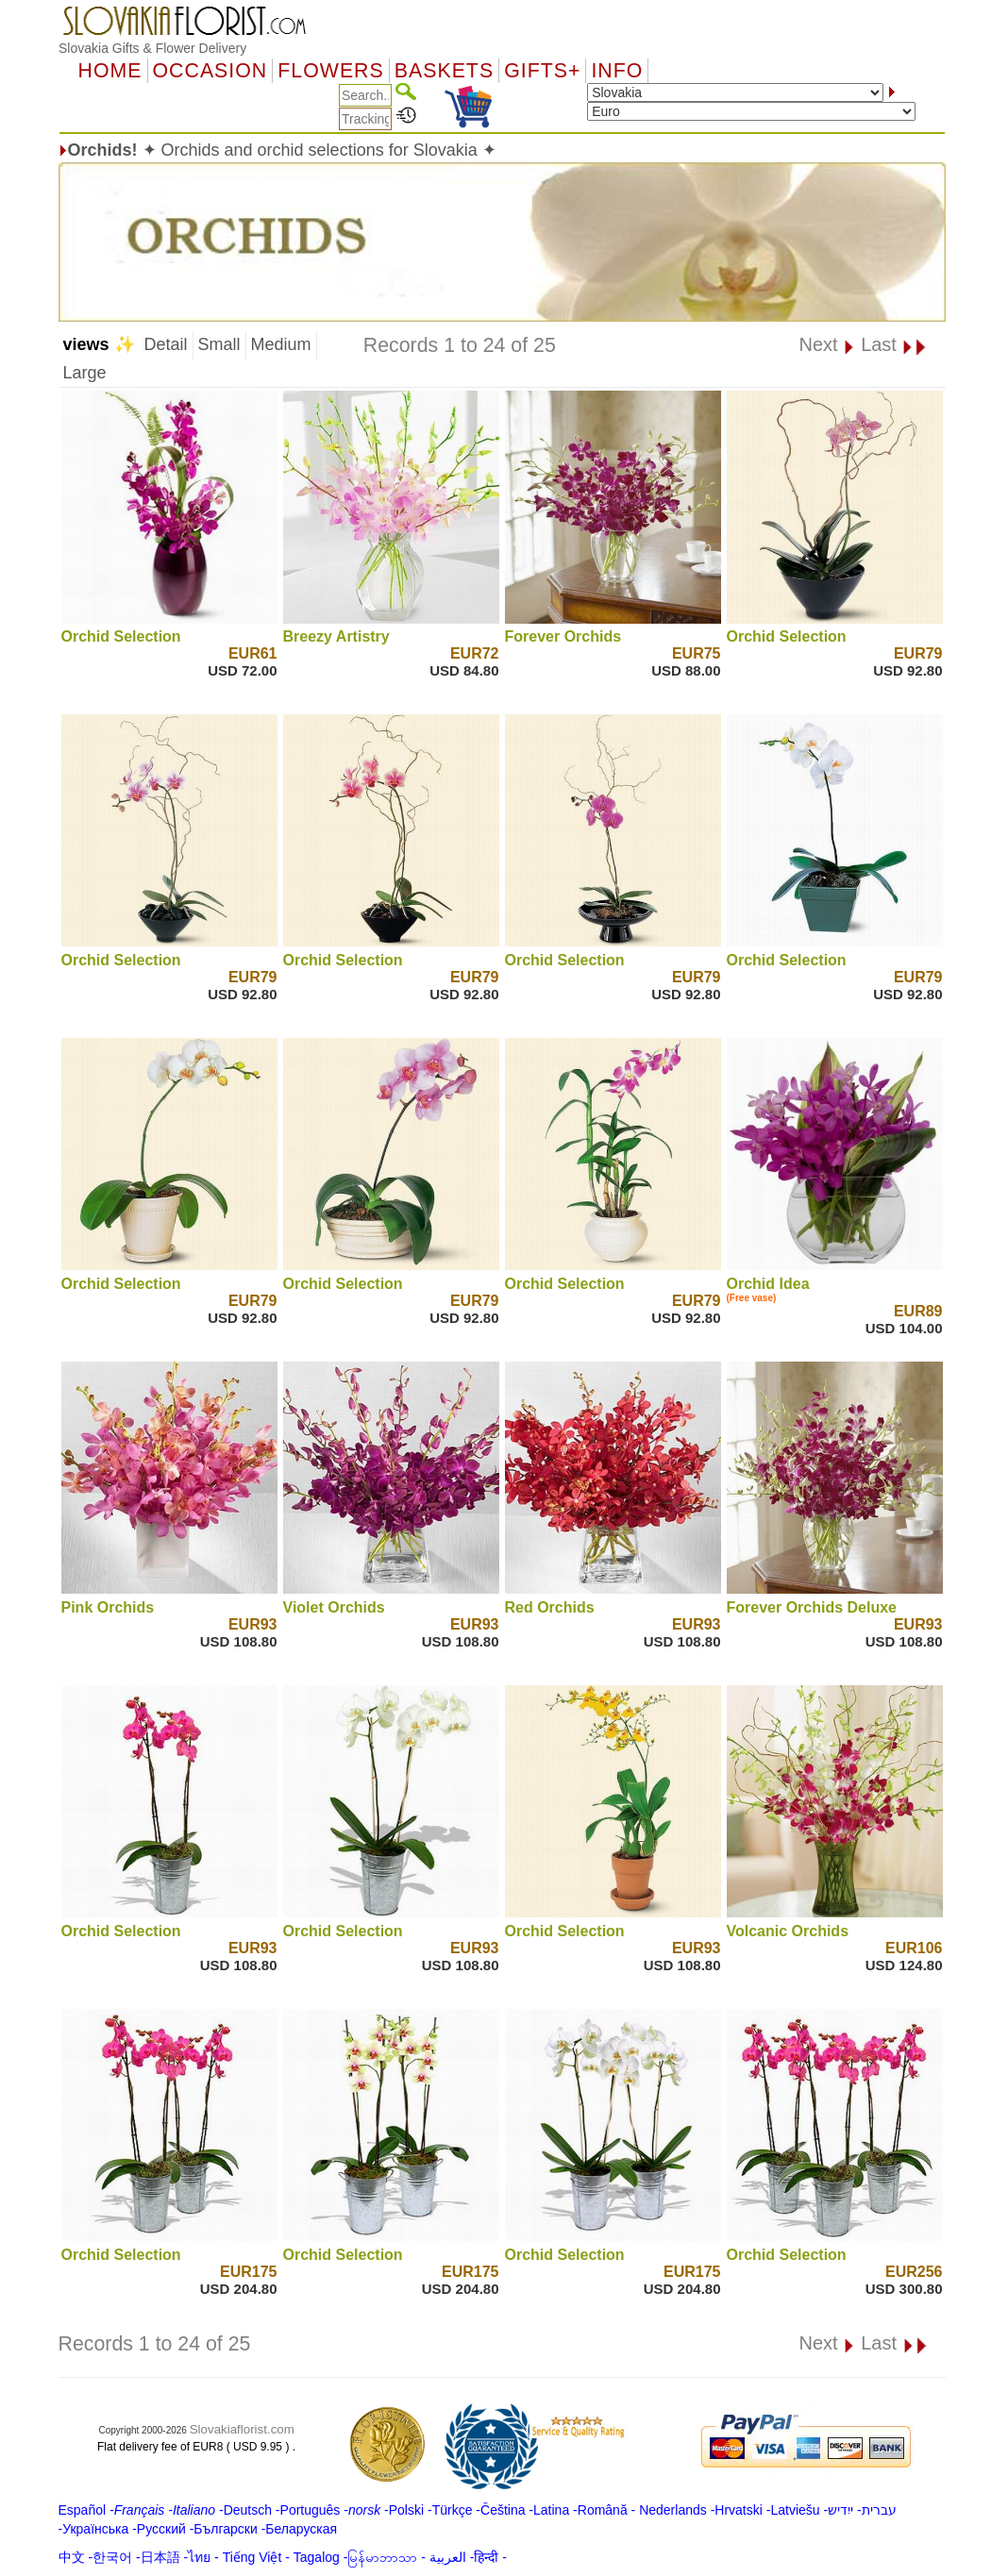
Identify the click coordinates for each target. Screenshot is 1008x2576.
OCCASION (210, 70)
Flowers (330, 70)
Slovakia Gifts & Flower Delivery (152, 48)
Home (110, 70)
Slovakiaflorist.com (242, 2429)
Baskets (444, 70)
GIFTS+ (542, 70)
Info (617, 70)
